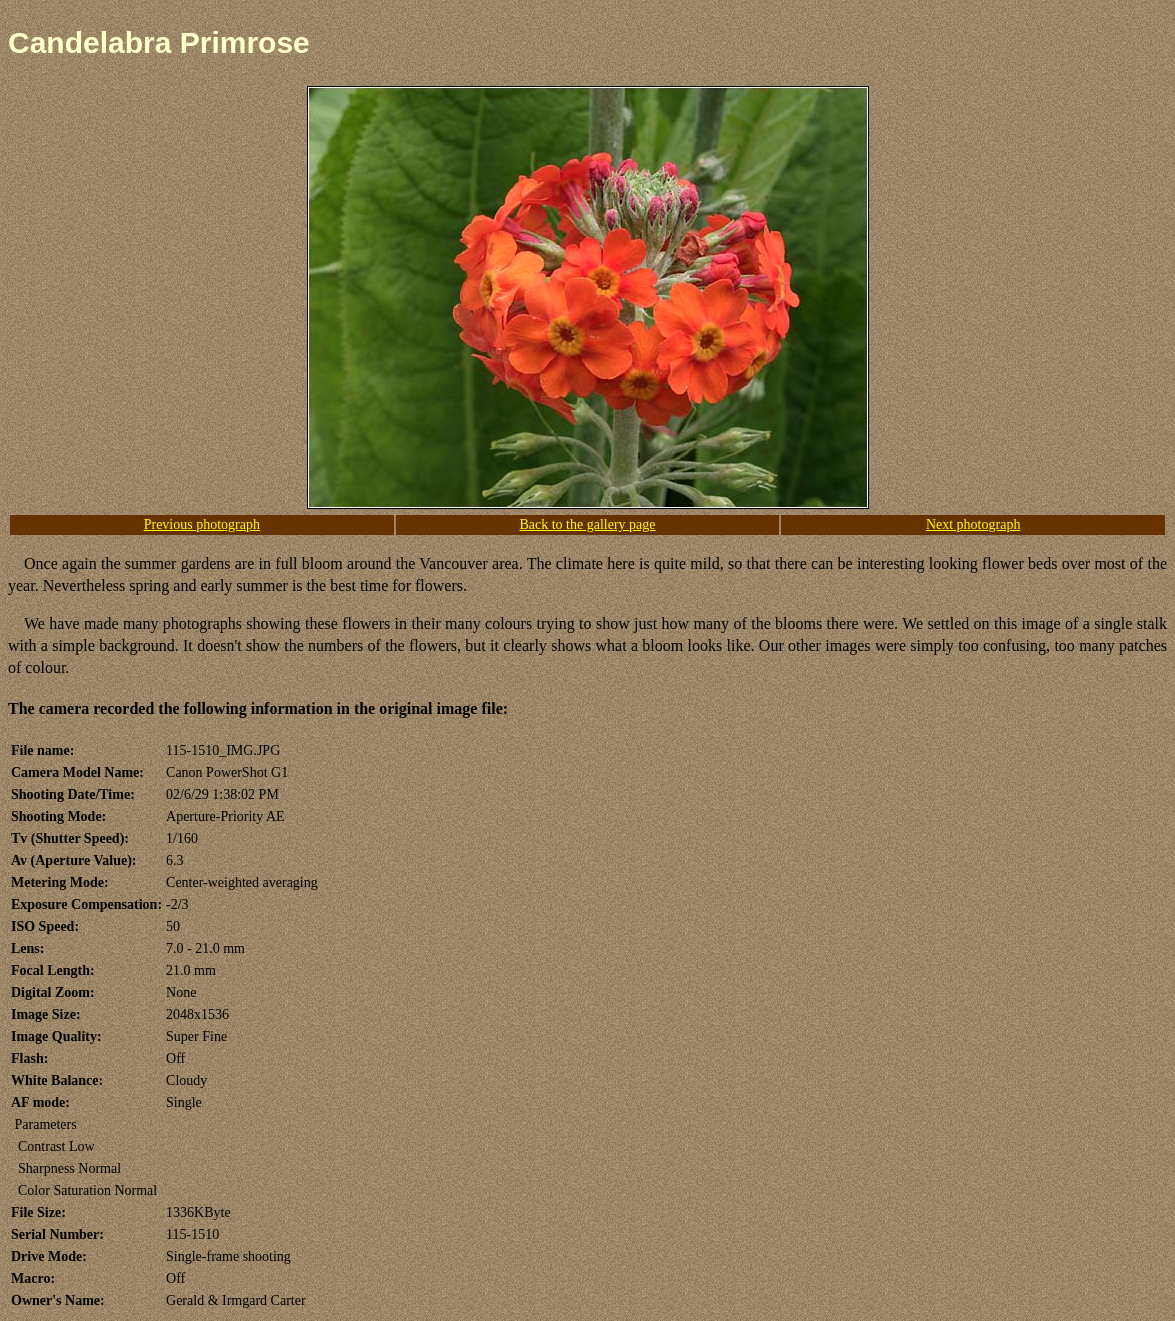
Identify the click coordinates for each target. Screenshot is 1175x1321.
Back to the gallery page (587, 524)
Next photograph (973, 524)
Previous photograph (202, 524)
